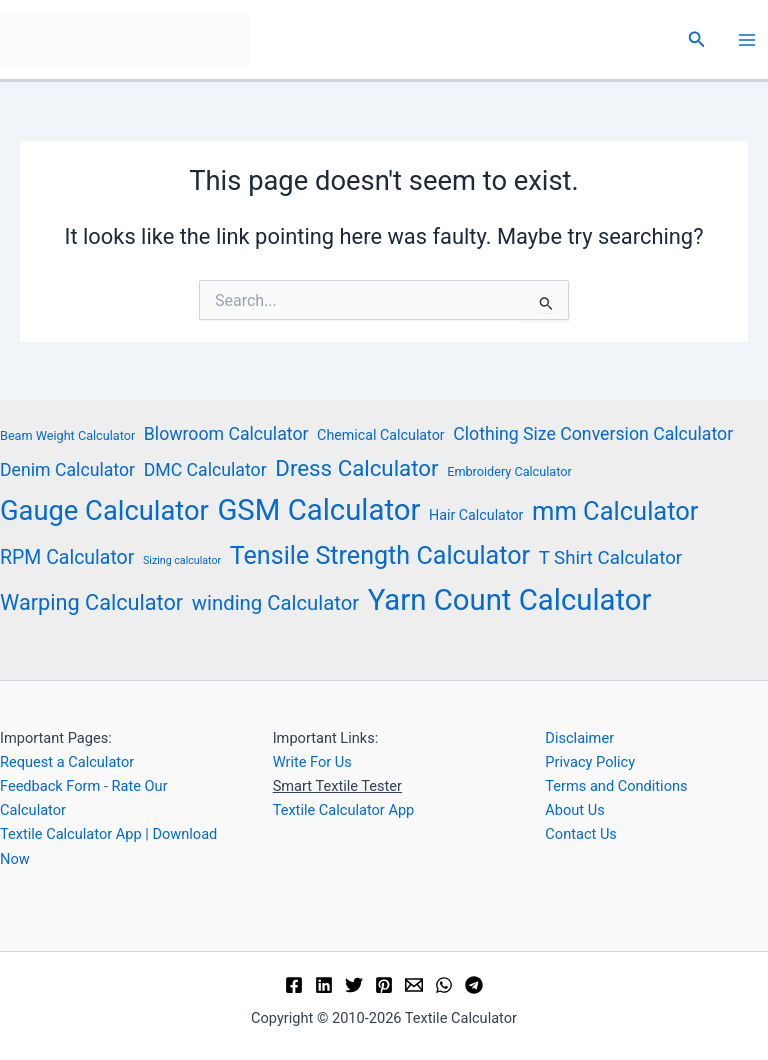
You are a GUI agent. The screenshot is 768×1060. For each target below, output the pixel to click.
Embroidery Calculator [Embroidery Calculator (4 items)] (509, 471)
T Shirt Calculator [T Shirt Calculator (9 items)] (610, 558)
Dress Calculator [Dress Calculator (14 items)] (356, 468)
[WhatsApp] (444, 985)
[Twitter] (354, 985)
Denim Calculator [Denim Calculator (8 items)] (67, 470)
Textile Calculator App (344, 810)
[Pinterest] (384, 985)
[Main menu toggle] (747, 40)
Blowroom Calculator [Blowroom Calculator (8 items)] (226, 434)
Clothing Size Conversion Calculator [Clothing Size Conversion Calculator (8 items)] (593, 434)
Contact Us (581, 834)
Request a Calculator (67, 762)
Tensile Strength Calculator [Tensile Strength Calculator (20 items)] (380, 555)
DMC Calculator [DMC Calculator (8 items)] (205, 470)
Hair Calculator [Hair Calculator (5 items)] (476, 515)
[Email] (414, 985)
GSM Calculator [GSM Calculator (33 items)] (318, 510)
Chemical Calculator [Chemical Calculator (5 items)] (381, 435)
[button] (697, 39)
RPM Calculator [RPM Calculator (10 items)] (67, 557)
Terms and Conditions (616, 786)
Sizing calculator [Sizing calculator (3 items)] (182, 560)
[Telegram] (474, 985)
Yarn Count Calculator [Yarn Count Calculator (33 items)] (510, 600)
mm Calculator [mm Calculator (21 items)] (615, 511)
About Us (574, 810)
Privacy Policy (590, 762)
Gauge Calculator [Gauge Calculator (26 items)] (104, 511)
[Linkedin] (324, 985)
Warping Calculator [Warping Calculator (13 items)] (91, 602)
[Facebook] (294, 985)
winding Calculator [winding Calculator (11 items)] (275, 603)
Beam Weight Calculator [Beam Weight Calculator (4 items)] (67, 435)
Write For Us (312, 762)
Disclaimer (579, 738)
